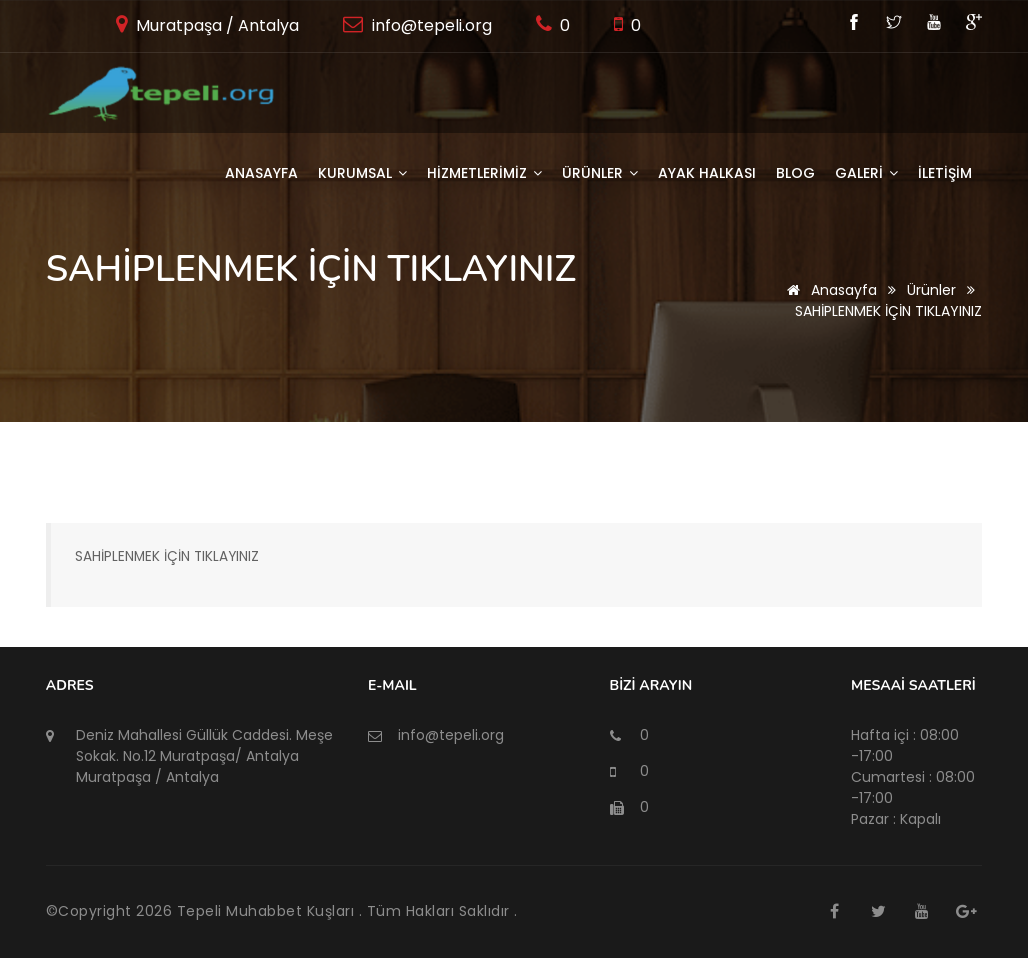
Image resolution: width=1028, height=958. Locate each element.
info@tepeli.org (430, 25)
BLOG (795, 173)
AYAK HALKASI (707, 173)
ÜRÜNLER (600, 173)
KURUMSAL (362, 173)
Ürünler (931, 290)
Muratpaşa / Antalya (215, 25)
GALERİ (866, 173)
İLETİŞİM (945, 173)
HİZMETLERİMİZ (484, 173)
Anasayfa (261, 173)
